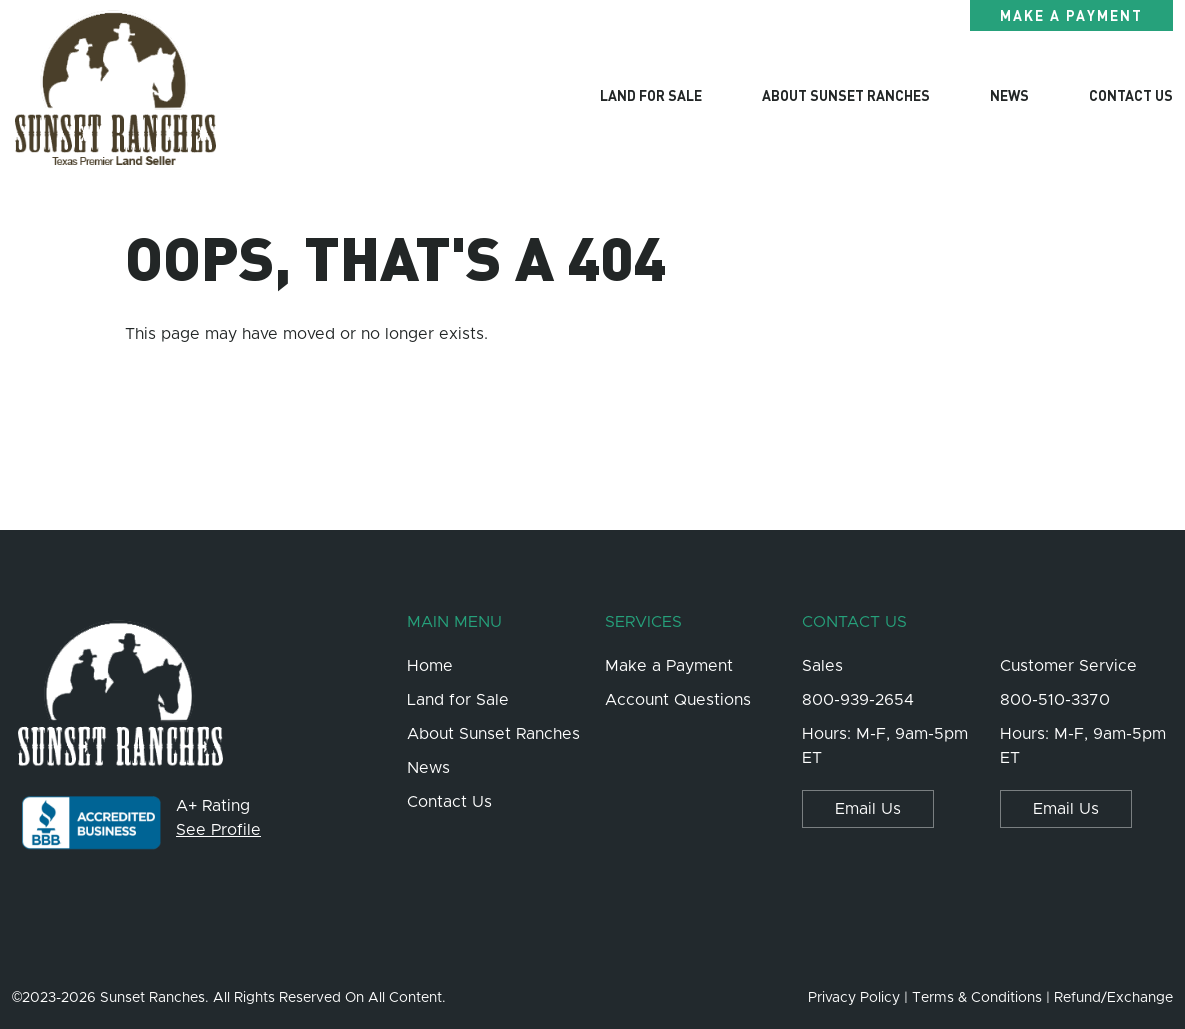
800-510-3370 (1055, 700)
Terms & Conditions (977, 998)
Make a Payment (1071, 15)
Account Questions (678, 700)
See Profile (218, 830)
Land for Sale (651, 95)
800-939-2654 (858, 700)
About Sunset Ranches (846, 95)
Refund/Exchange (1113, 998)
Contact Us (1131, 95)
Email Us (868, 809)
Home (430, 666)
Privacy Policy (854, 998)
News (1009, 95)
